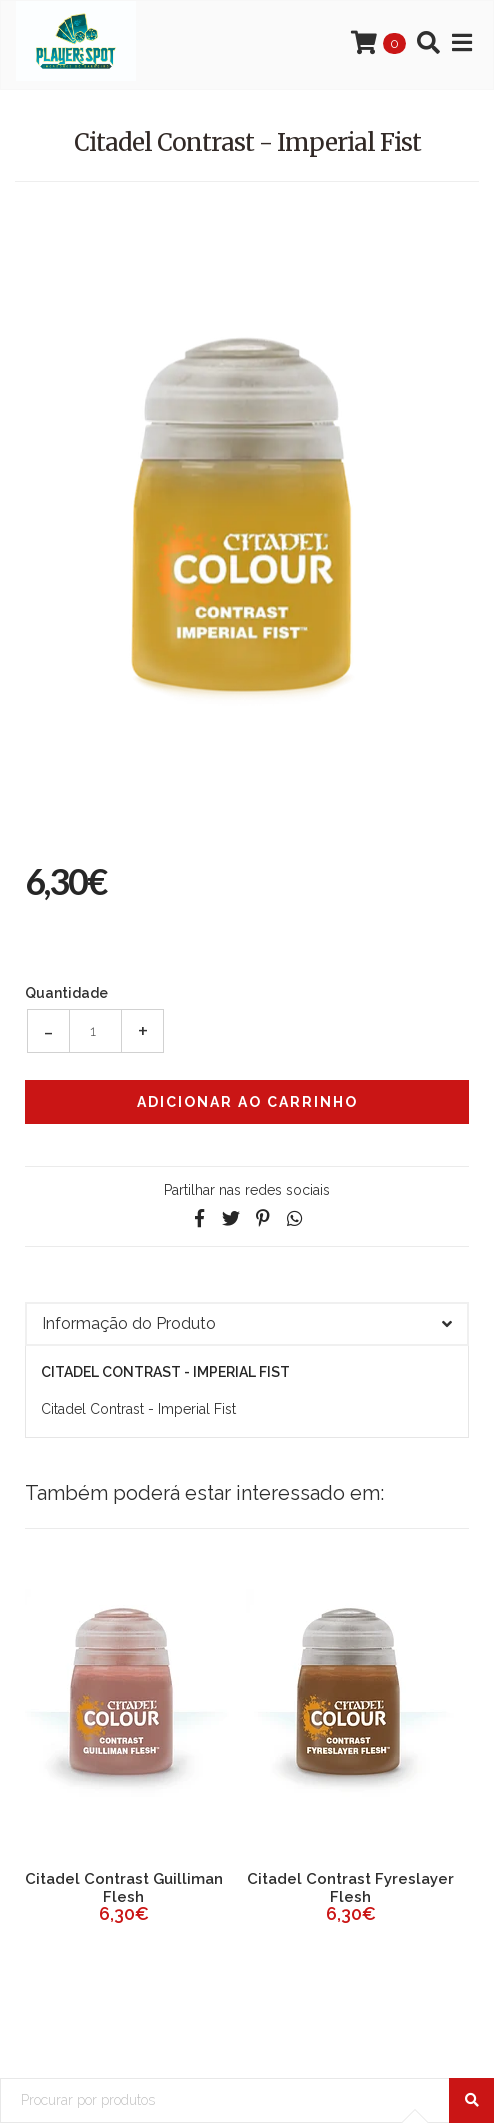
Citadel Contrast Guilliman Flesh (124, 1888)
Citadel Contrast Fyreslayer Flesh (350, 1888)
